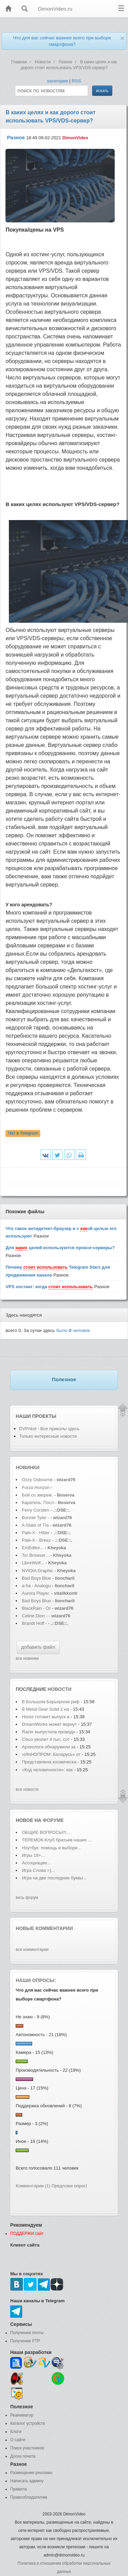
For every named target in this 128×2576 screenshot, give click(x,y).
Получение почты (27, 2332)
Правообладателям (28, 2497)
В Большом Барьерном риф (51, 1701)
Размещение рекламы (31, 2472)
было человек (73, 1330)
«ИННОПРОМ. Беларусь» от (51, 1754)
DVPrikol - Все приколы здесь (49, 1428)
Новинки (28, 1467)
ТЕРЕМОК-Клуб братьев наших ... (57, 1839)
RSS (76, 80)
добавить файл (38, 1647)
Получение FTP (25, 2341)
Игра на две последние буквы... (54, 1877)
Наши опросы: (36, 1980)
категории (57, 80)
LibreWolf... (33, 1562)
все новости (27, 1789)
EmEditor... (33, 1547)
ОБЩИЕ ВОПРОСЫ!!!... (46, 1832)
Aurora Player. (36, 1593)
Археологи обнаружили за (48, 1746)
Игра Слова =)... (38, 1870)
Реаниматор (21, 2415)
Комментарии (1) (33, 2185)
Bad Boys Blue (37, 1578)
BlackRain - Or (36, 1608)
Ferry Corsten (36, 1510)
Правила (18, 2489)
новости (59, 1689)
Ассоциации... (36, 1862)
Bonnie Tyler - (35, 1517)
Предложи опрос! (69, 2185)
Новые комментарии (44, 1928)
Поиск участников (27, 2448)
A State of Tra (35, 1525)
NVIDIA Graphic (37, 1570)
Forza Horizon (36, 1487)
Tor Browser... (35, 1555)
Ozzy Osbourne (38, 1479)
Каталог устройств (27, 2423)
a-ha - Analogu (36, 1585)
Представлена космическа (49, 1761)
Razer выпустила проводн (48, 1731)
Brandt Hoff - (35, 1623)
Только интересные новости (48, 1436)
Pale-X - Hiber (36, 1532)
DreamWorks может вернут (49, 1724)
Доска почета (22, 2456)
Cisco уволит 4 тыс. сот (46, 1739)
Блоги (16, 2431)
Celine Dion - (35, 1615)
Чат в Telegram (23, 1133)
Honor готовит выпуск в (46, 1716)
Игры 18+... (33, 1855)
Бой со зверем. (37, 1495)
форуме (53, 1820)
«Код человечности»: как (47, 1769)
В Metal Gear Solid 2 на (45, 1709)
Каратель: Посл (38, 1502)
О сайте (17, 2439)
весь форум (27, 1897)
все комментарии (32, 1949)
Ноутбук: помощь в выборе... (51, 1847)
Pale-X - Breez (36, 1540)
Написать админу (26, 2480)
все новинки (27, 1658)
